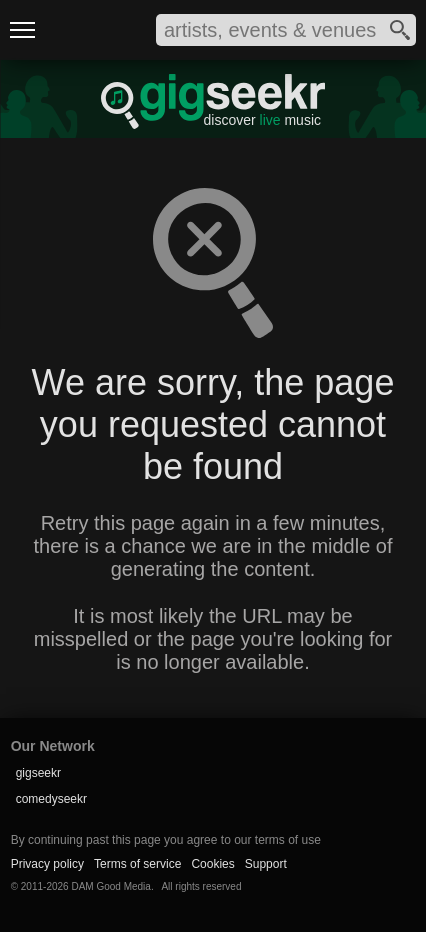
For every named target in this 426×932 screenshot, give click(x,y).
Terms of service (137, 864)
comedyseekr (51, 799)
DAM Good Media (110, 886)
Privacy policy (47, 864)
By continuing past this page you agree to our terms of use (166, 840)
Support (266, 864)
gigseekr (38, 773)
